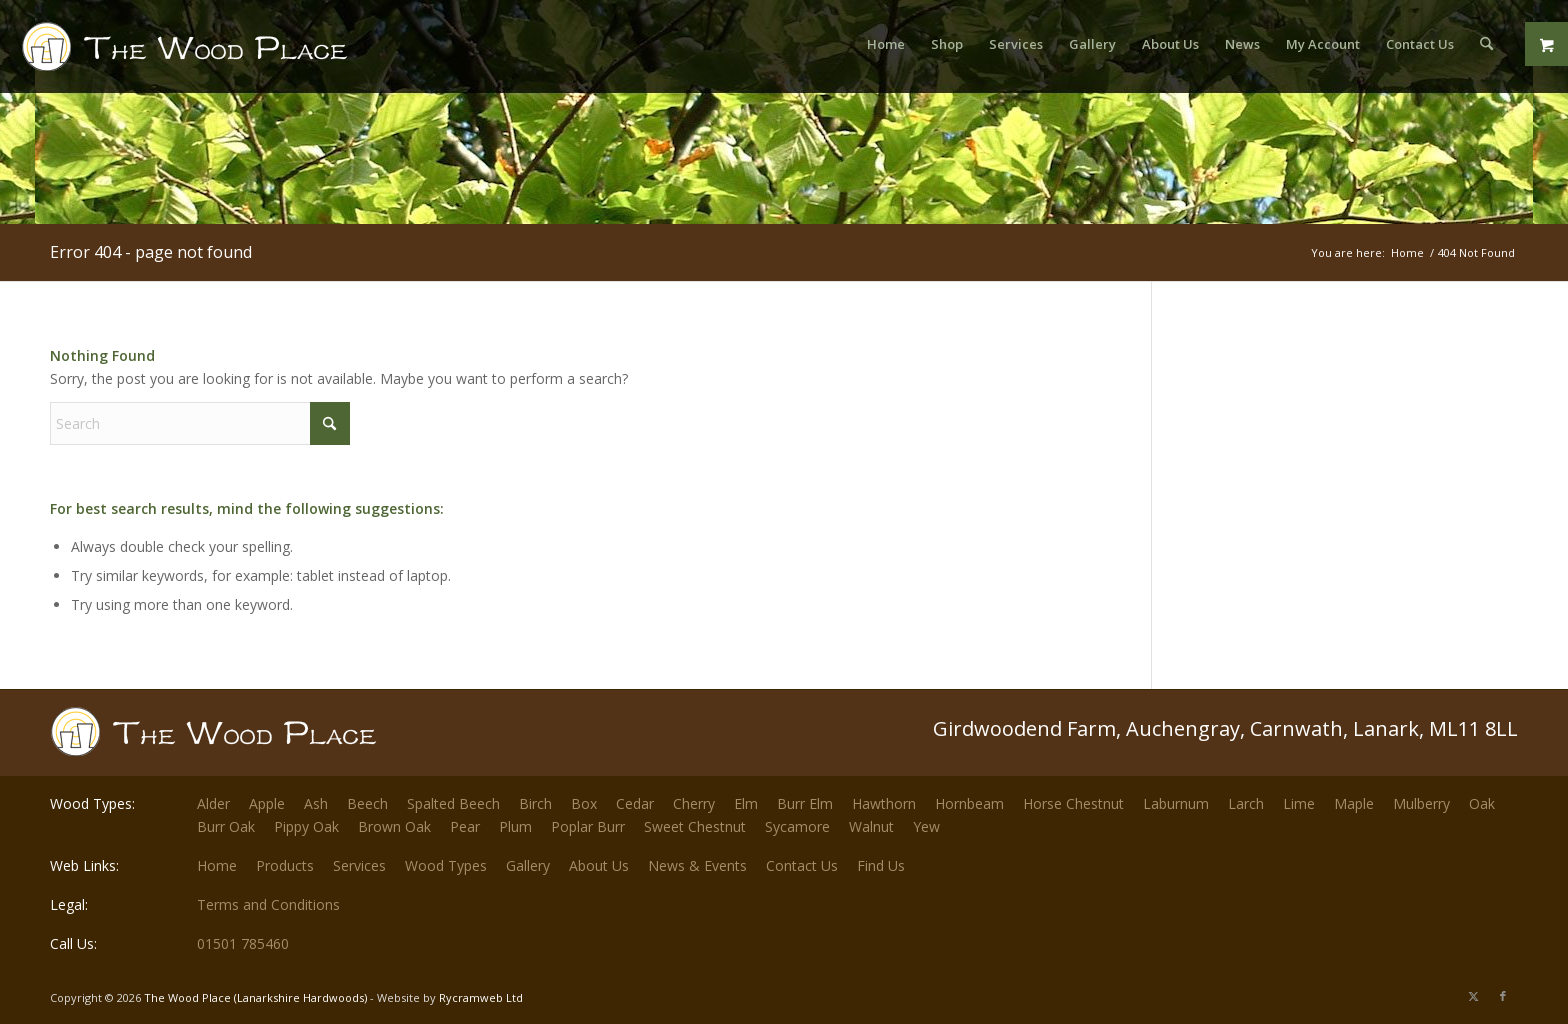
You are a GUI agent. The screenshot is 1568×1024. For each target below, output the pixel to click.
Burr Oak (226, 826)
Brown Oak (394, 826)
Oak (1482, 803)
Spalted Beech (453, 803)
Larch (1246, 803)
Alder (213, 803)
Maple (1354, 803)
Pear (465, 826)
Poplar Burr (588, 826)
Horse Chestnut (1073, 803)
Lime (1299, 803)
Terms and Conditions (268, 904)
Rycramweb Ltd (481, 997)
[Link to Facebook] (1503, 996)
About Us (599, 865)
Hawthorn (884, 803)
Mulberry (1421, 803)
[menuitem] (886, 44)
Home (217, 865)
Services (359, 865)
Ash (316, 803)
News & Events (697, 865)
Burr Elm (805, 803)
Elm (746, 803)
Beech (367, 803)
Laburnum (1176, 803)
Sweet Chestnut (695, 826)
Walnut (871, 826)
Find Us (881, 865)
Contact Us (802, 865)
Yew (926, 826)
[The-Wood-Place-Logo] (221, 54)
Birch (535, 803)
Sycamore (797, 826)
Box (584, 803)
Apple (267, 803)
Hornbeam (969, 803)
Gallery (528, 865)
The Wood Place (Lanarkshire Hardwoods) (255, 997)
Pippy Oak (306, 826)
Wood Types (446, 865)
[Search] (1486, 44)
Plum (515, 826)
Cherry (694, 803)
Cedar (635, 803)
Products (285, 865)
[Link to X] (1473, 996)
